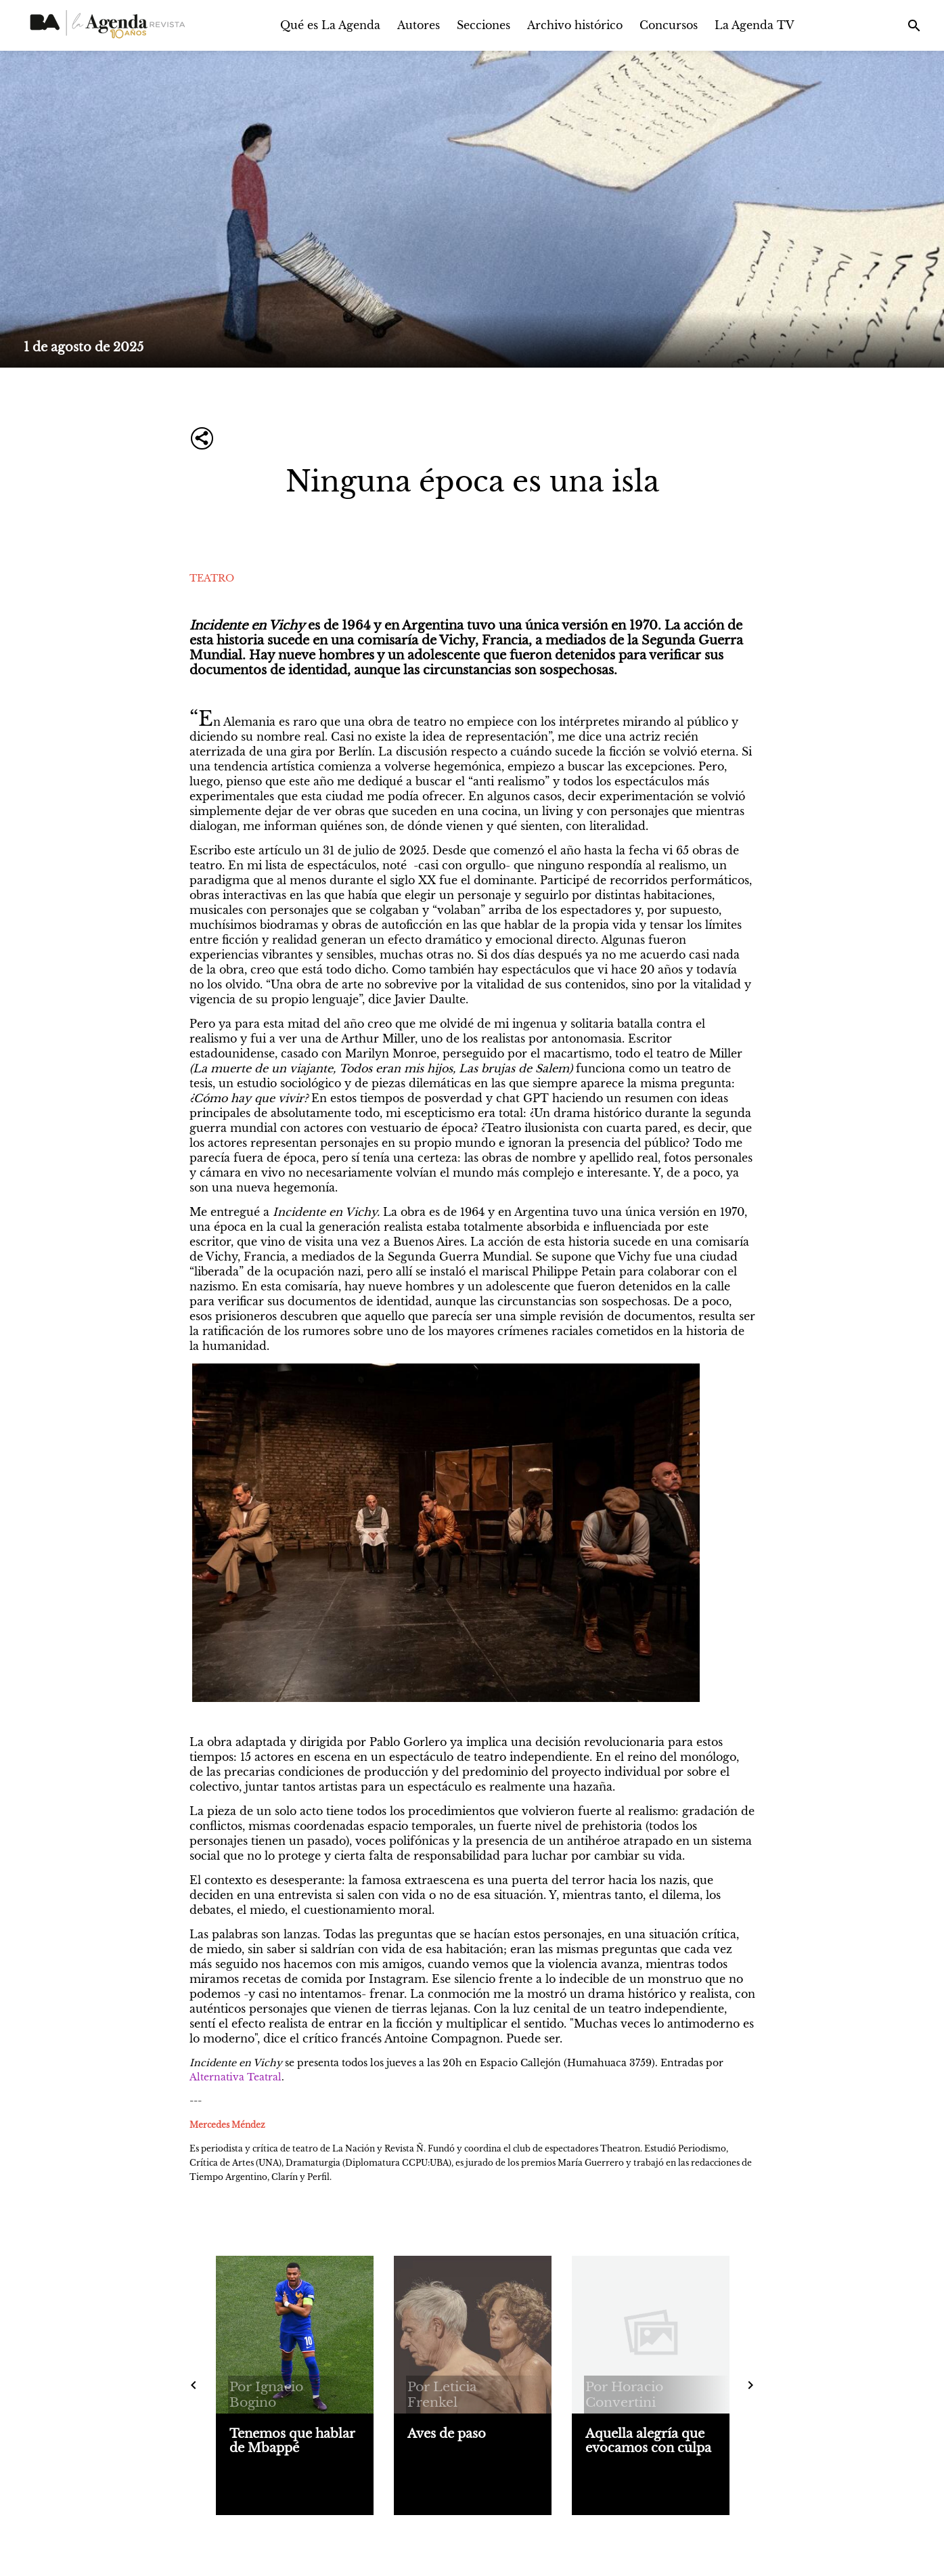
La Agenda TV (754, 25)
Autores (418, 25)
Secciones (483, 25)
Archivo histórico (575, 25)
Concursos (668, 25)
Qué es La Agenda (330, 25)
